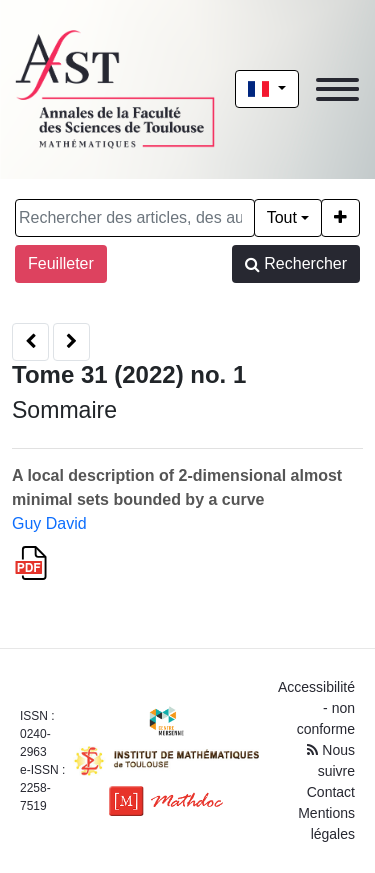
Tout (282, 217)
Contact (331, 792)
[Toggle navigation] (337, 89)
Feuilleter (61, 263)
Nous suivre (331, 760)
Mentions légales (326, 823)
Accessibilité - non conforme (316, 708)
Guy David (49, 523)
